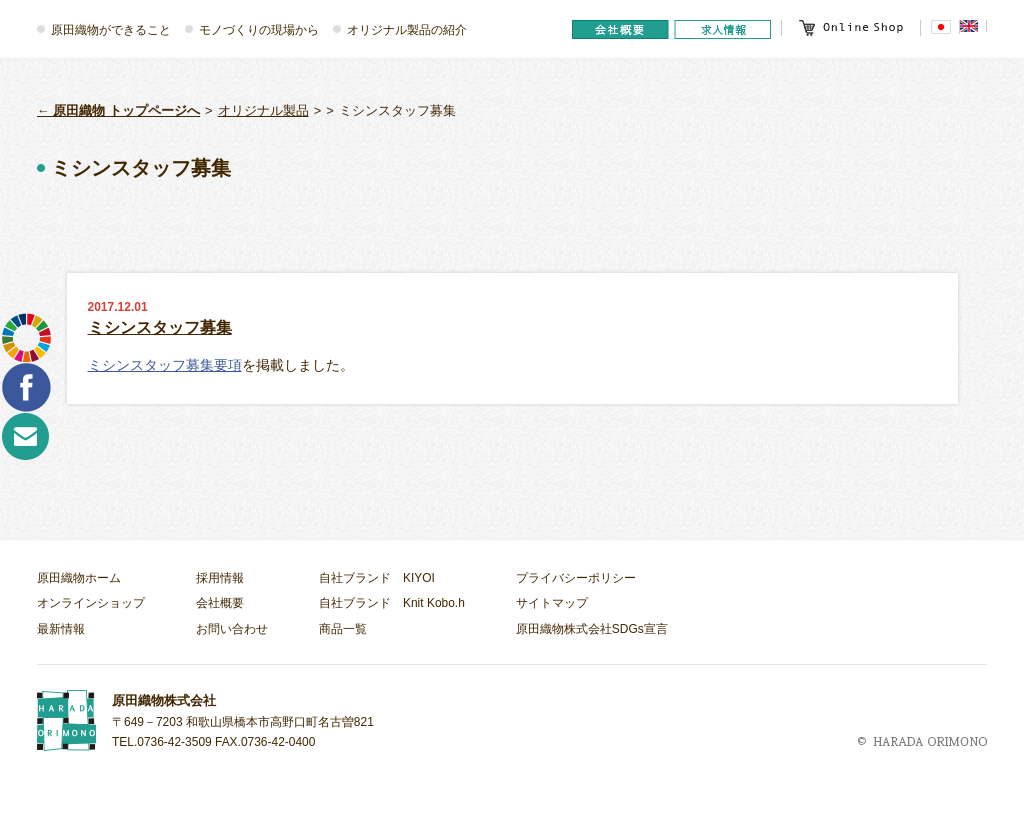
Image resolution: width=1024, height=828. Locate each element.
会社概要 (220, 603)
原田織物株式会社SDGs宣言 (592, 629)
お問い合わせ (232, 629)
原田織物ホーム (79, 578)
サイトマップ (552, 603)
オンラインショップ (91, 603)
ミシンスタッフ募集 (160, 327)
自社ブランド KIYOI (377, 578)
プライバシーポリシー (576, 578)
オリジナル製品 (263, 110)
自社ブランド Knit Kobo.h (392, 603)
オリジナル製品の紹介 (407, 30)
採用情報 (220, 578)
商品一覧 (343, 629)
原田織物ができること (111, 30)
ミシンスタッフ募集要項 (165, 365)
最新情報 (61, 629)
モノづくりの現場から (259, 30)
